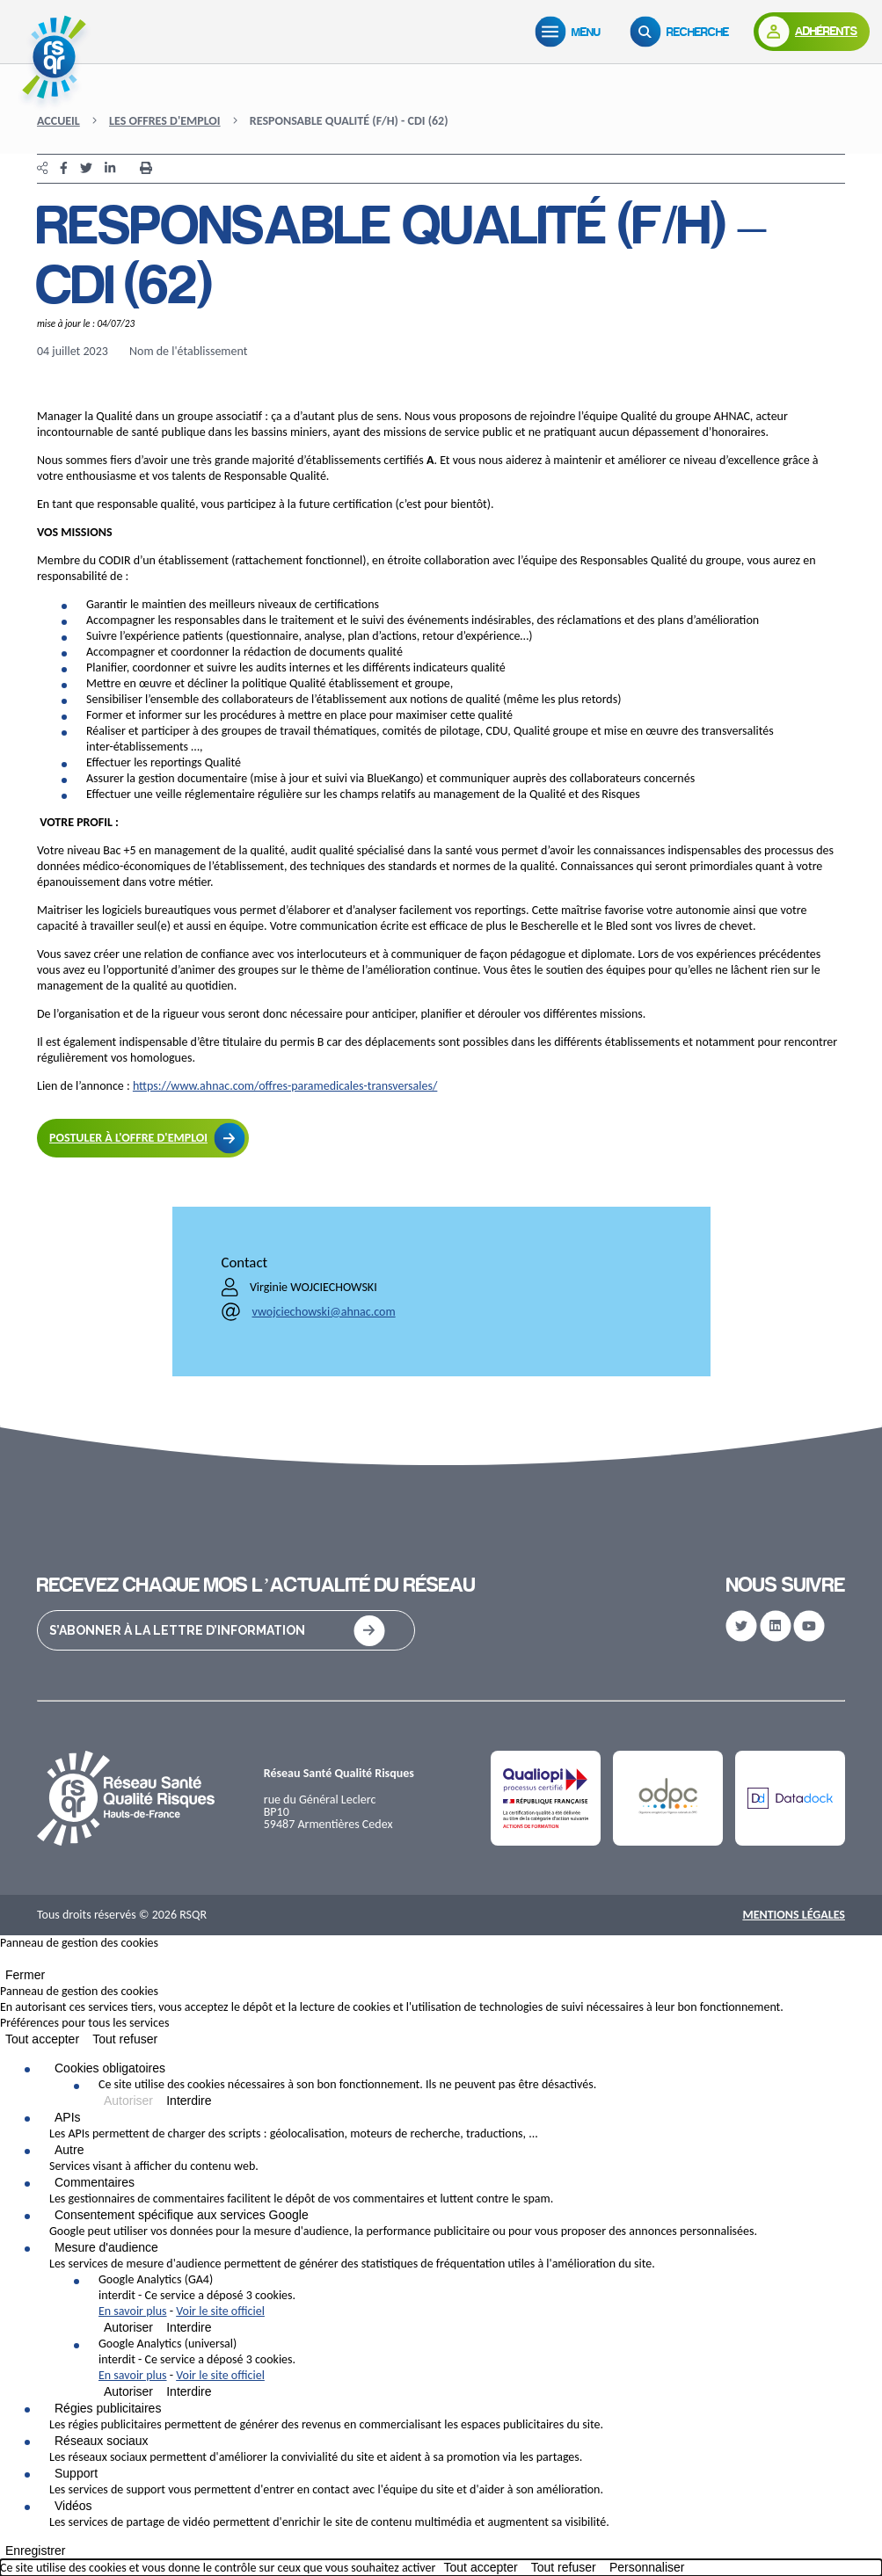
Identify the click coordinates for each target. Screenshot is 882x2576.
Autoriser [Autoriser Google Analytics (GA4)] (128, 2327)
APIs (68, 2117)
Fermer (25, 1975)
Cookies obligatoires (110, 2068)
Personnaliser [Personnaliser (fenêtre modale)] (647, 2567)
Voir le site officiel (220, 2311)
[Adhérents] (812, 31)
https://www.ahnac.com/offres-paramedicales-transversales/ (285, 1085)
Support (76, 2473)
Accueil (58, 120)
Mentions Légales (793, 1914)
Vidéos (73, 2506)
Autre (69, 2150)
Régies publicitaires (108, 2408)
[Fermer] (5, 1962)
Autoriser (128, 2100)
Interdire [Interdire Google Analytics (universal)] (188, 2391)
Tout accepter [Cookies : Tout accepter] (42, 2039)
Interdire (188, 2100)
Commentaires (95, 2182)
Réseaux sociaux (102, 2441)
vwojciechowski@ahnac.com (324, 1311)
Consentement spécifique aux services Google (182, 2215)
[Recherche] (683, 31)
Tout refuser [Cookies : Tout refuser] (124, 2039)
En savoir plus (132, 2311)
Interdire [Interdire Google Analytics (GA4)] (188, 2327)
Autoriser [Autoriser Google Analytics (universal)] (128, 2391)
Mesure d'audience (106, 2247)
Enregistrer (35, 2550)
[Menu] (571, 31)
